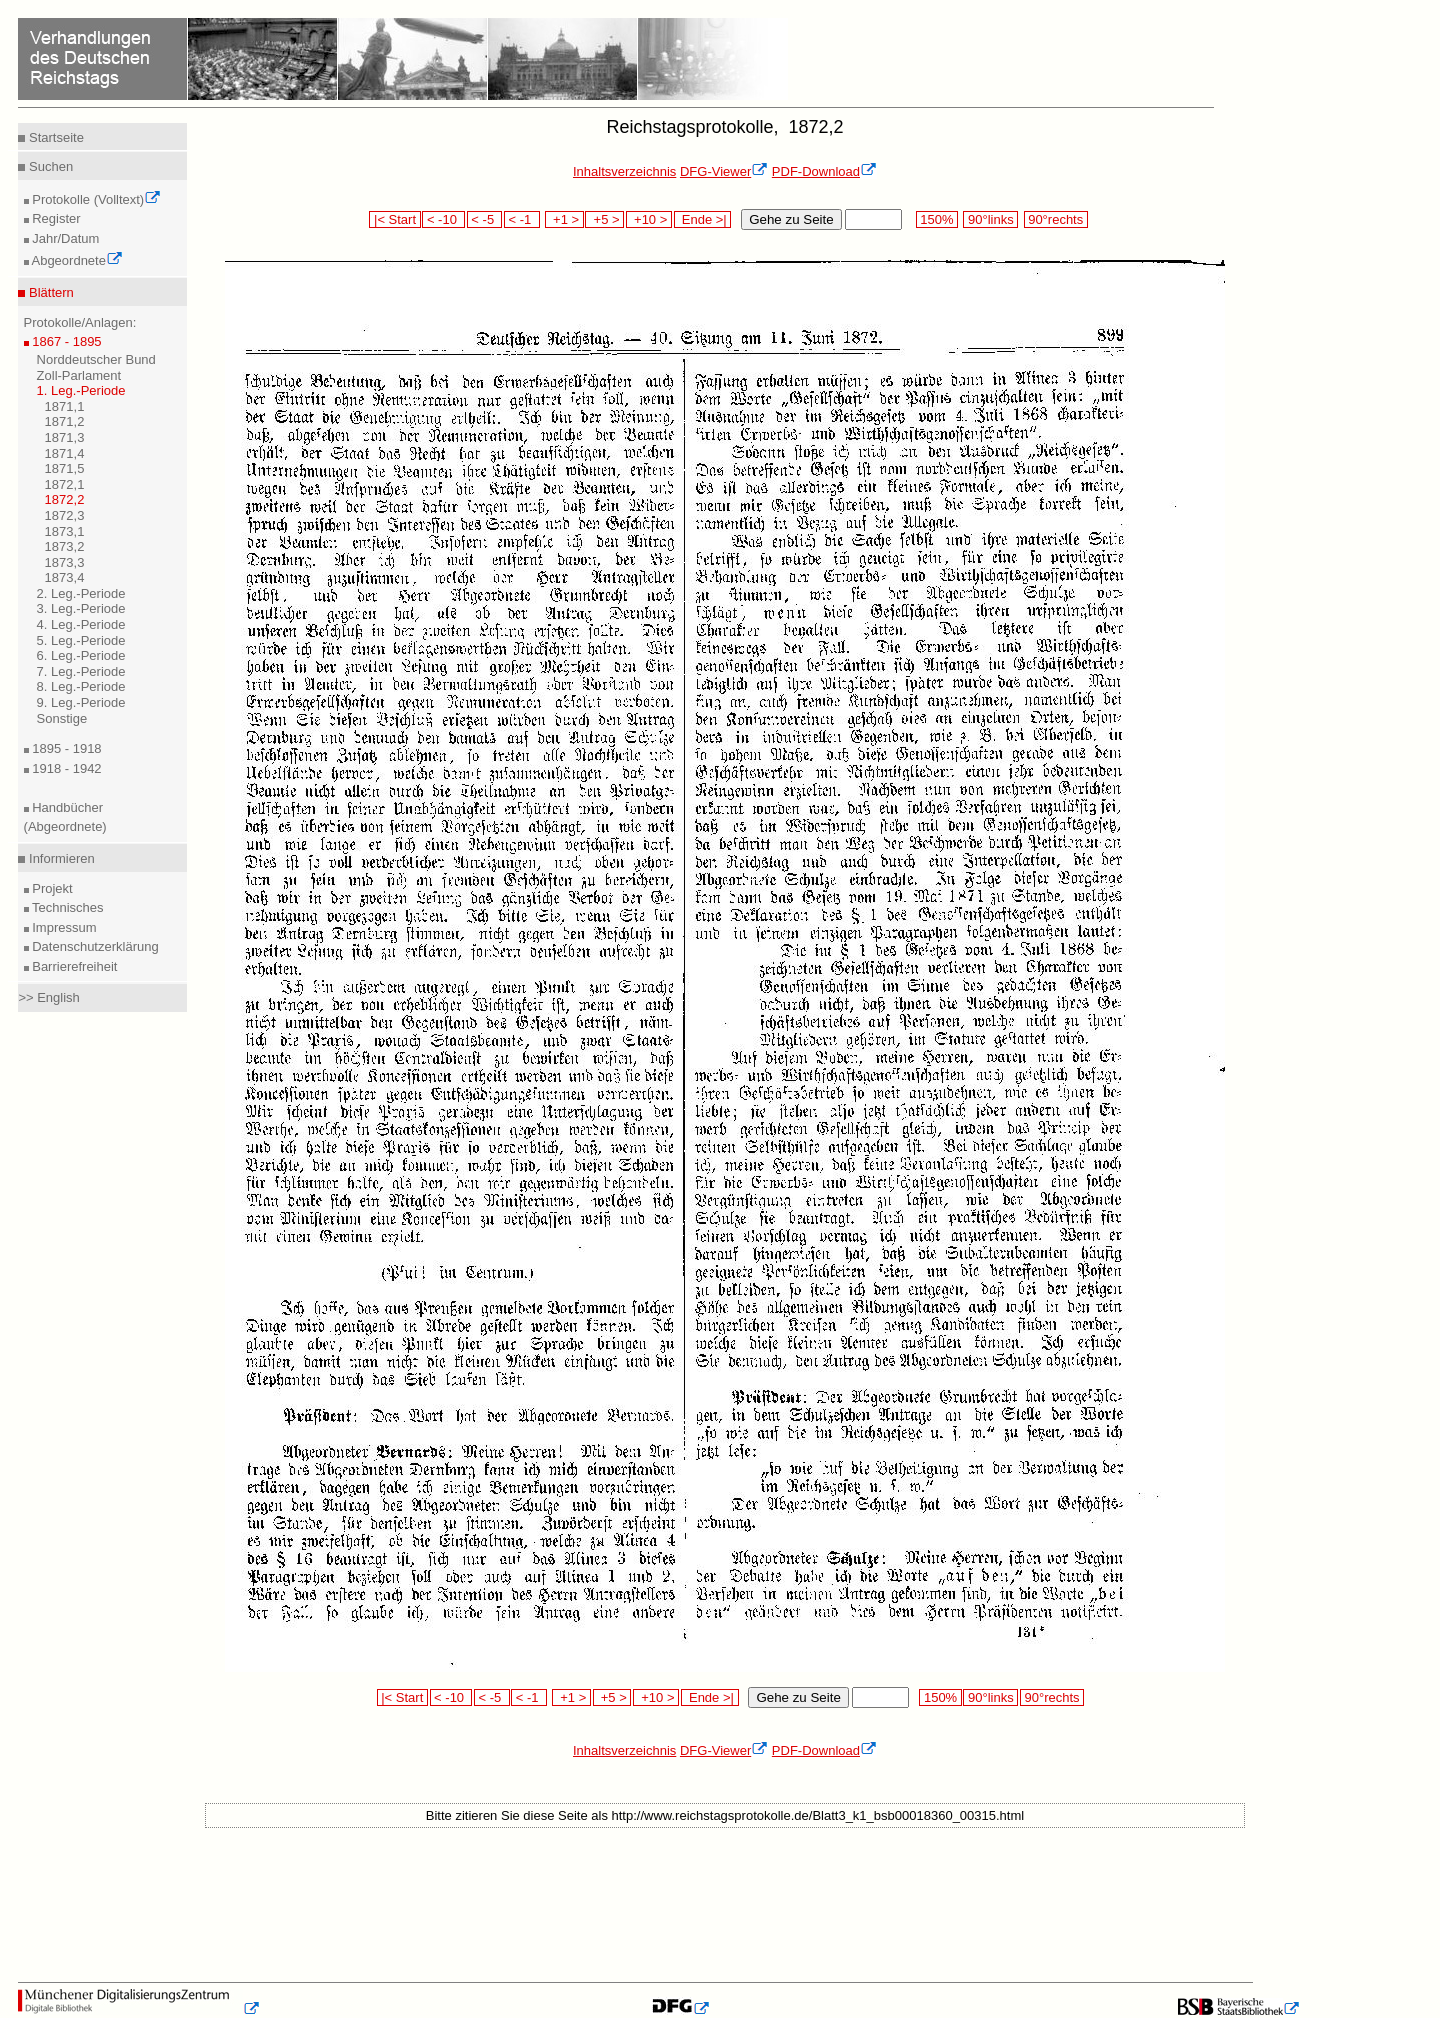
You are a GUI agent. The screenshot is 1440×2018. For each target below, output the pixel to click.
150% (937, 219)
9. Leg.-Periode (81, 702)
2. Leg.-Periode (81, 593)
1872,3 (65, 515)
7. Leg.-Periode (81, 671)
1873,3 (65, 562)
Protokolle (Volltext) (95, 199)
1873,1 (65, 531)
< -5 (485, 219)
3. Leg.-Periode (81, 608)
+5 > (604, 219)
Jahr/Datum (64, 238)
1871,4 (65, 453)
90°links (990, 219)
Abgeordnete (76, 260)
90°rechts (1056, 219)
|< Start (394, 219)
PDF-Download (824, 171)
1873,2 (65, 546)
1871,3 (65, 437)
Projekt (51, 888)
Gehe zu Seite (791, 219)
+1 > (564, 219)
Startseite (54, 137)
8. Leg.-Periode (81, 686)
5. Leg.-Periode (81, 640)
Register (55, 218)
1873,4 (65, 577)
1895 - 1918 (65, 748)
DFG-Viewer (724, 171)
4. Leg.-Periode (81, 624)
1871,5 (65, 468)
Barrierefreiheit (73, 966)
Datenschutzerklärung (94, 946)
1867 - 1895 (65, 341)
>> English (48, 997)
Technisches (66, 907)
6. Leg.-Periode (81, 655)
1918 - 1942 (65, 768)
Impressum (63, 927)
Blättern (49, 292)
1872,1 (65, 484)
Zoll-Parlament (79, 375)
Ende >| (703, 219)
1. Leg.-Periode (81, 390)
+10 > (649, 219)
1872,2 (65, 499)
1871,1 (65, 406)
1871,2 (65, 421)
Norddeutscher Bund (96, 359)
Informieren (59, 858)
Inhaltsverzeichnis (624, 171)
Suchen (49, 166)
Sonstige (62, 718)
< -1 (522, 219)
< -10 (443, 219)
